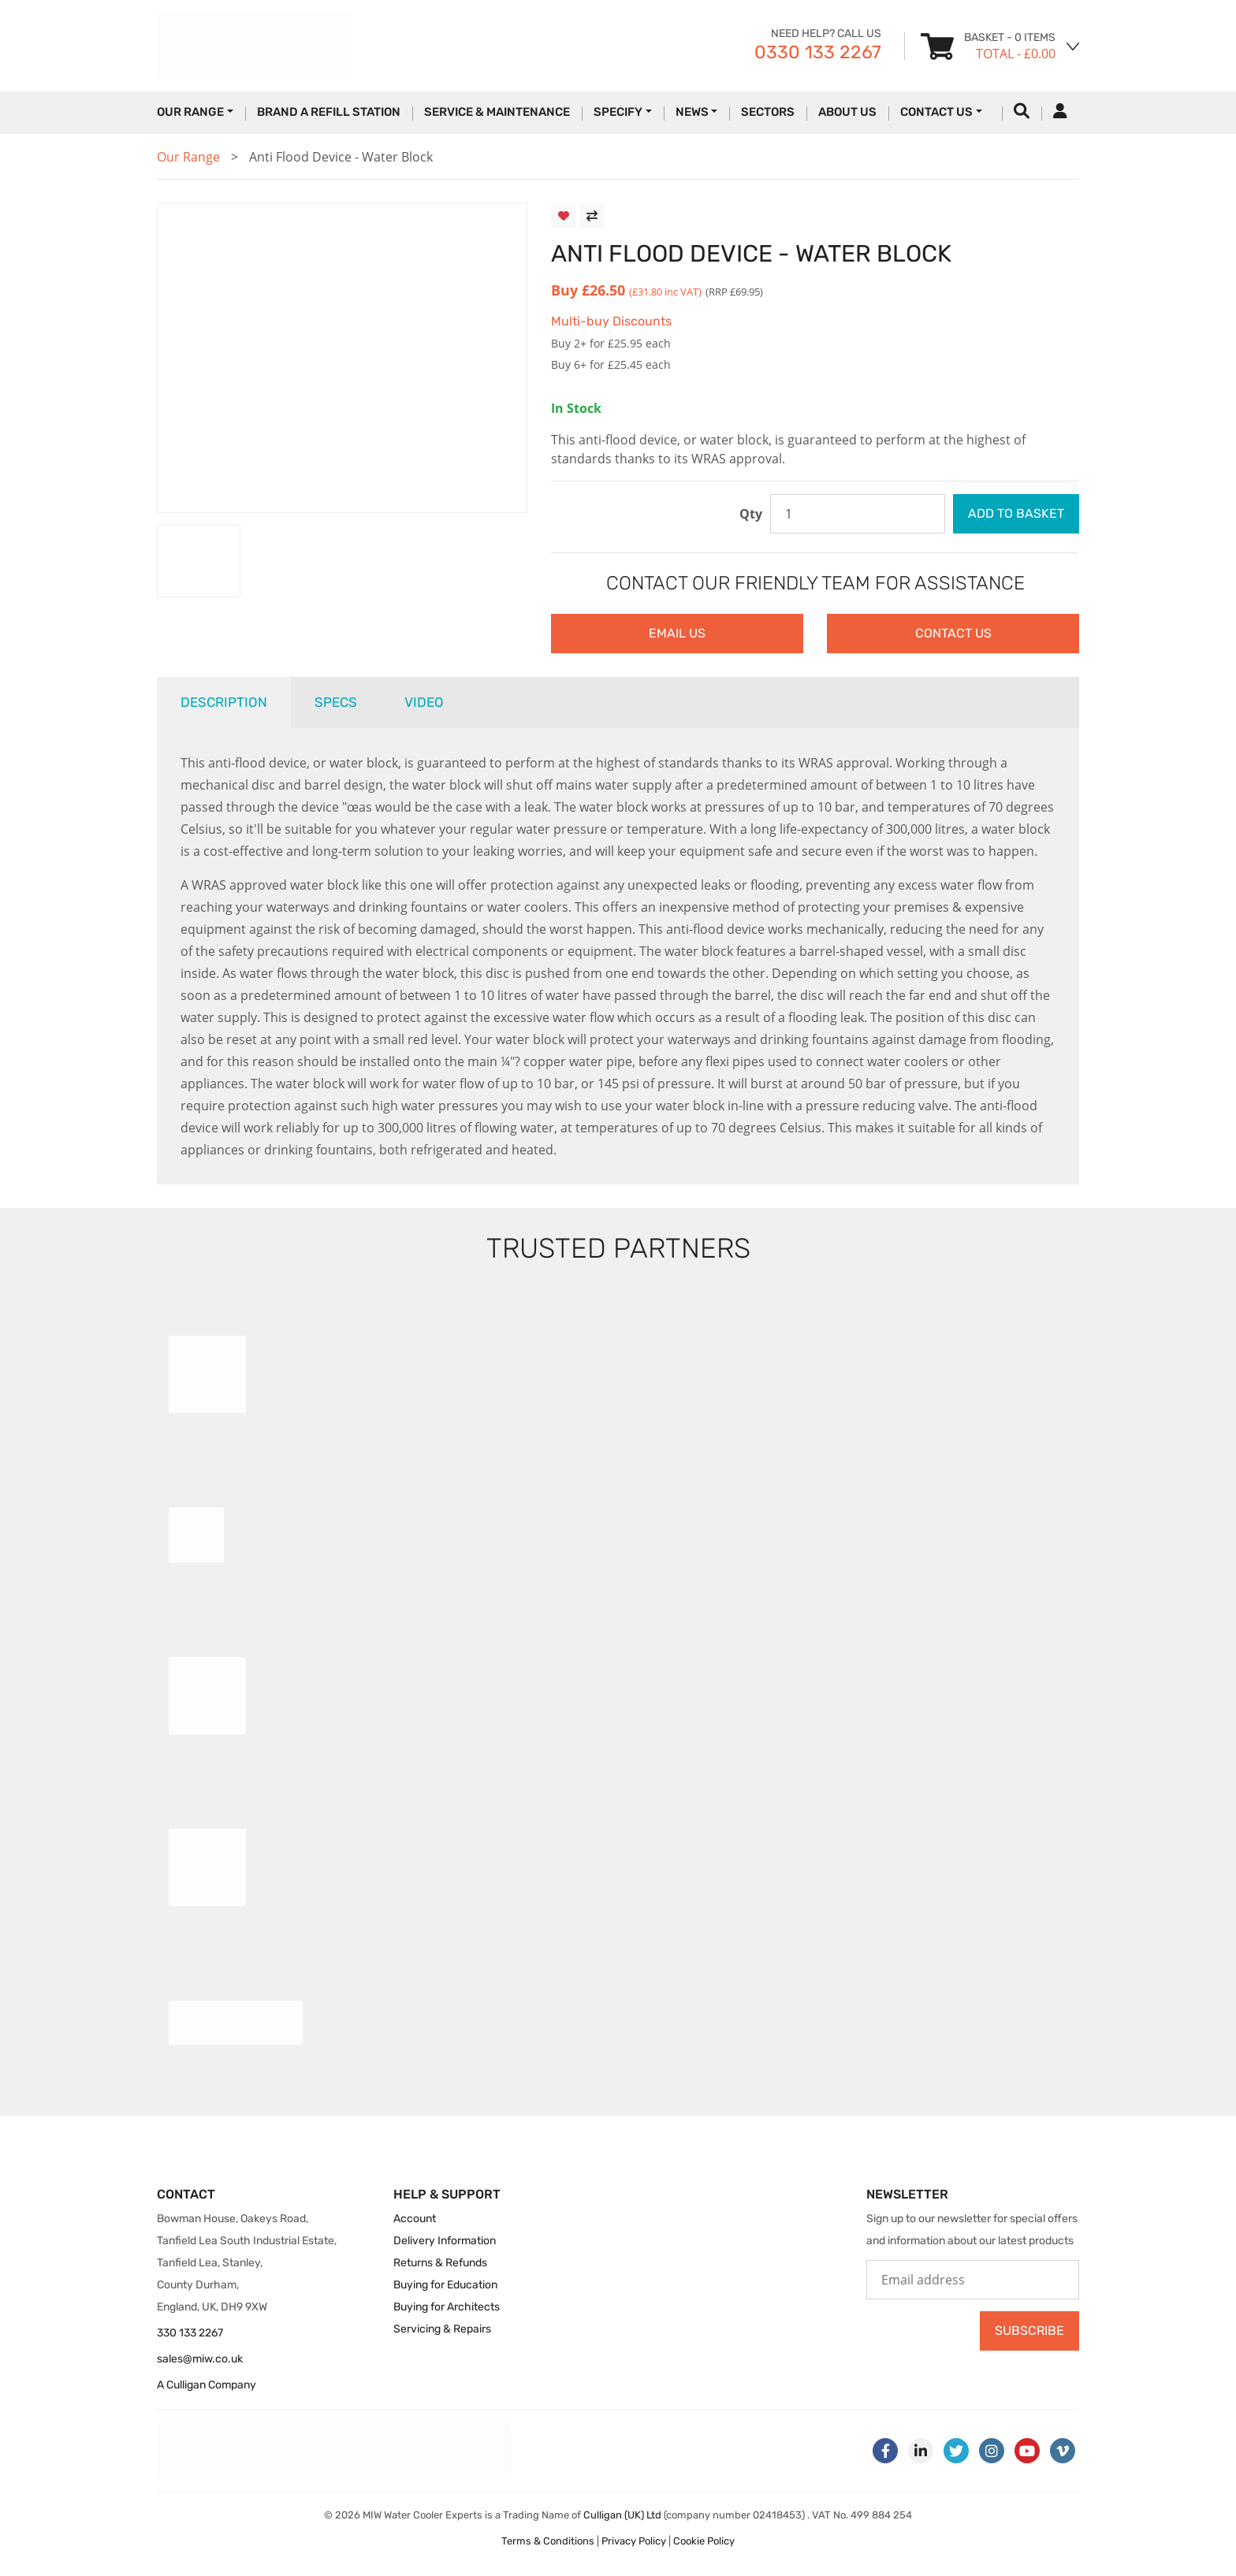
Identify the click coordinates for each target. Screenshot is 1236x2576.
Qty (750, 513)
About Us (847, 112)
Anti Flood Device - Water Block (341, 156)
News (692, 112)
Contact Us (936, 112)
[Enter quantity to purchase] (857, 513)
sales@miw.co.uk (200, 2359)
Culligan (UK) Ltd (622, 2515)
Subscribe (1029, 2330)
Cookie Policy (704, 2541)
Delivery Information (444, 2240)
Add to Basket (1016, 513)
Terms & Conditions (547, 2541)
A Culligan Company (206, 2385)
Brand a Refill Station (328, 112)
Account (414, 2218)
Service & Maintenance (497, 112)
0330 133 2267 (817, 52)
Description (224, 702)
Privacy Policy (633, 2541)
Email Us (677, 633)
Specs (336, 702)
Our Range (190, 112)
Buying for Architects (446, 2307)
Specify (618, 112)
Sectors (768, 112)
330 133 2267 (190, 2333)
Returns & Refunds (440, 2262)
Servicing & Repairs (442, 2329)
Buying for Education (445, 2285)
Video (424, 702)
